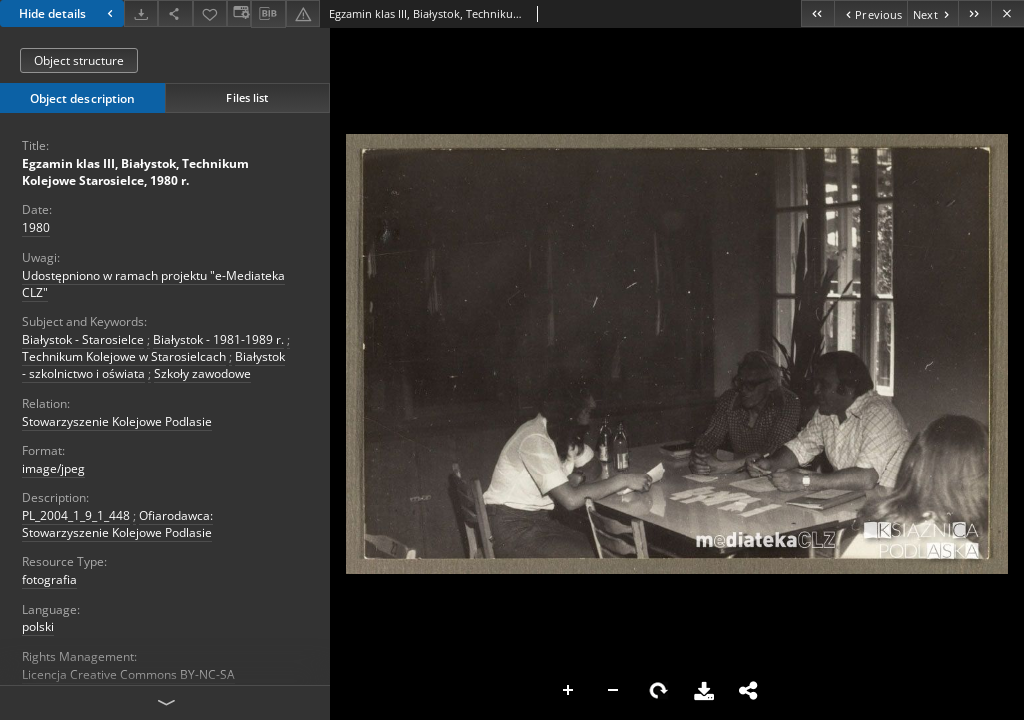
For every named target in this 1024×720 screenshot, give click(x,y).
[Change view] (239, 13)
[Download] (141, 13)
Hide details (68, 13)
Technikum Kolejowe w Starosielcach (124, 356)
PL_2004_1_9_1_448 (76, 515)
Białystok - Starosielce (83, 339)
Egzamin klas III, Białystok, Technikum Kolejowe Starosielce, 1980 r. (135, 172)
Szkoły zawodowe (202, 373)
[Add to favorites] (210, 13)
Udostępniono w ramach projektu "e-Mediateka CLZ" (153, 284)
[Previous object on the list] (870, 13)
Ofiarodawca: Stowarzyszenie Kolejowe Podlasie (117, 524)
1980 (36, 227)
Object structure (79, 60)
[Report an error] (303, 13)
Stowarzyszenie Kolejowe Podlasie (117, 421)
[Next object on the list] (932, 13)
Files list (247, 97)
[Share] (175, 13)
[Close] (1007, 13)
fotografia (49, 579)
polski (38, 626)
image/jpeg (53, 468)
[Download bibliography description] (268, 14)
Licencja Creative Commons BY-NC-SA (128, 674)
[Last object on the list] (974, 13)
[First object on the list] (817, 13)
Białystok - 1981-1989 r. (218, 339)
